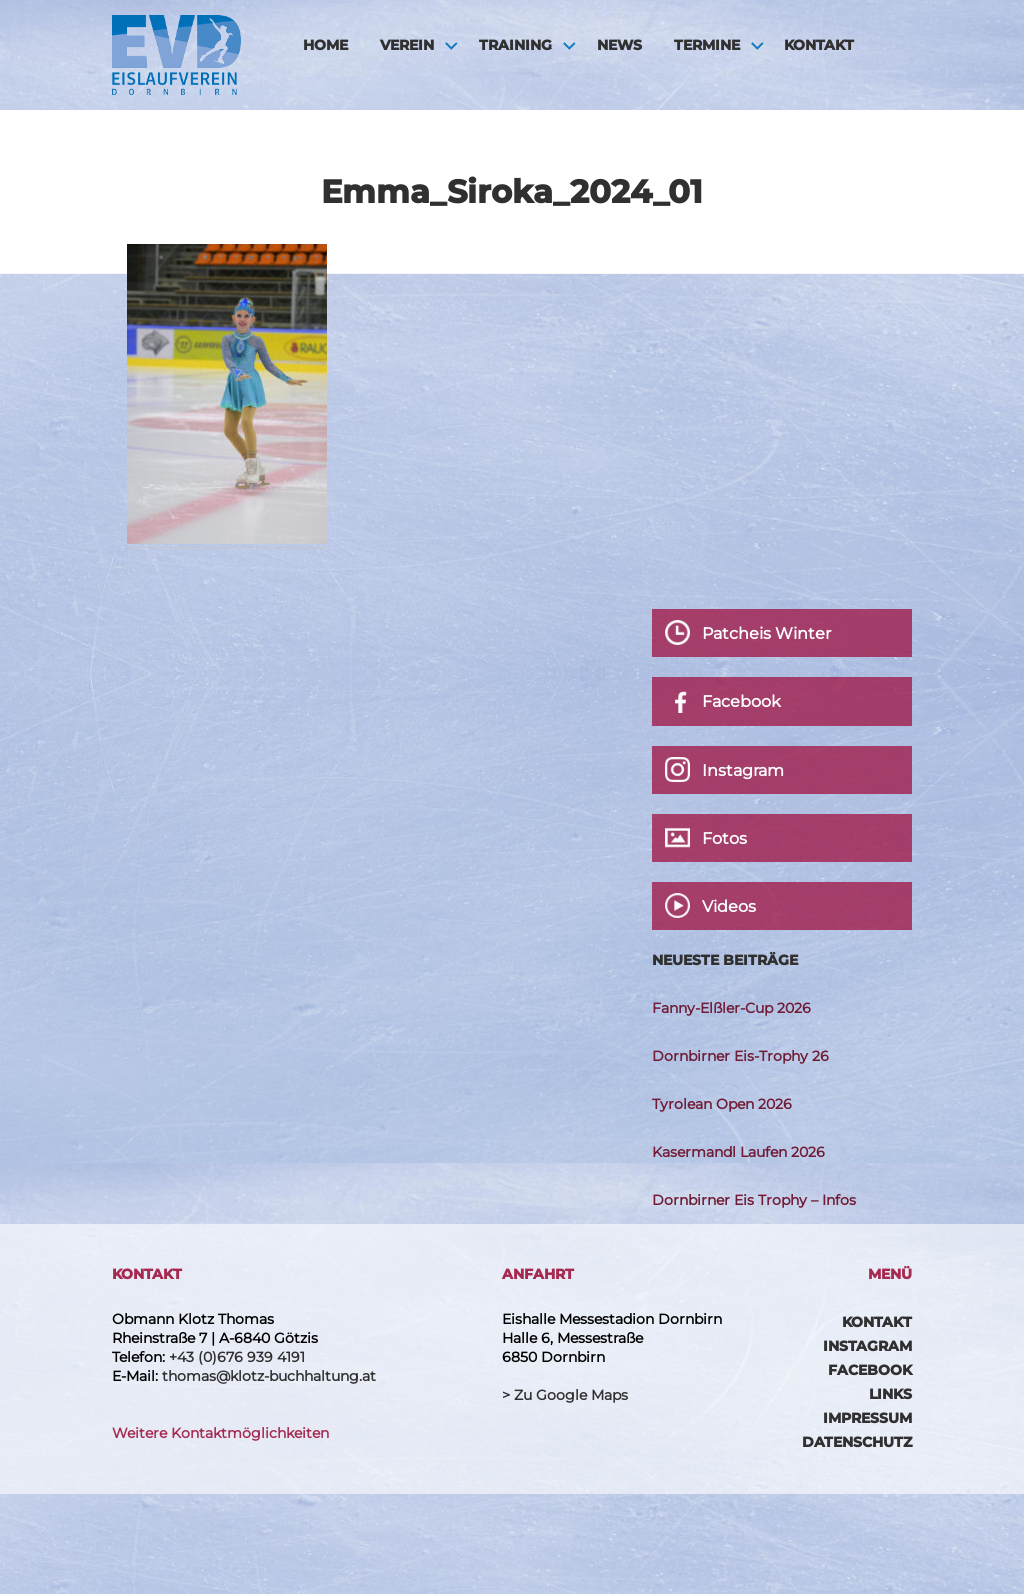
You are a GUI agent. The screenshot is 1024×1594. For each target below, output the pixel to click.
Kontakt (819, 45)
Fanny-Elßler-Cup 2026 (731, 1008)
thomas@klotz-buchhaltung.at (269, 1376)
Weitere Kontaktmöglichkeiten (220, 1433)
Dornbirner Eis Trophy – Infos (754, 1200)
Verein (407, 45)
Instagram (867, 1346)
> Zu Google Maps (565, 1395)
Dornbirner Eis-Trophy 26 (740, 1056)
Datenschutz (857, 1442)
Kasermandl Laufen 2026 (738, 1152)
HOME (325, 45)
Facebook (870, 1370)
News (619, 45)
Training (515, 45)
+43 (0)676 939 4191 (237, 1357)
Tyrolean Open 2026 (722, 1104)
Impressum (867, 1418)
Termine (707, 45)
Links (890, 1394)
